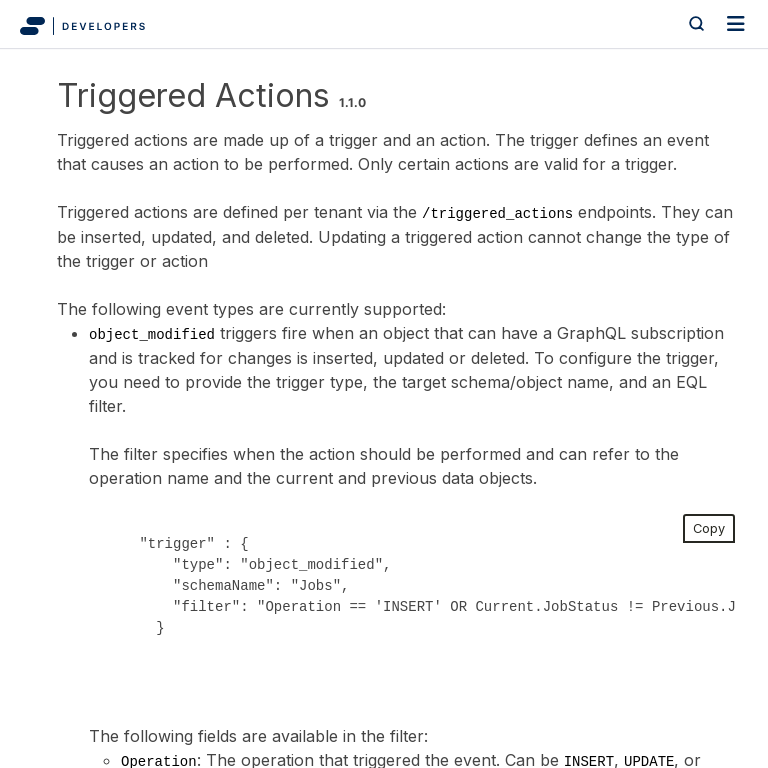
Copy (709, 528)
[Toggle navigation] (736, 24)
